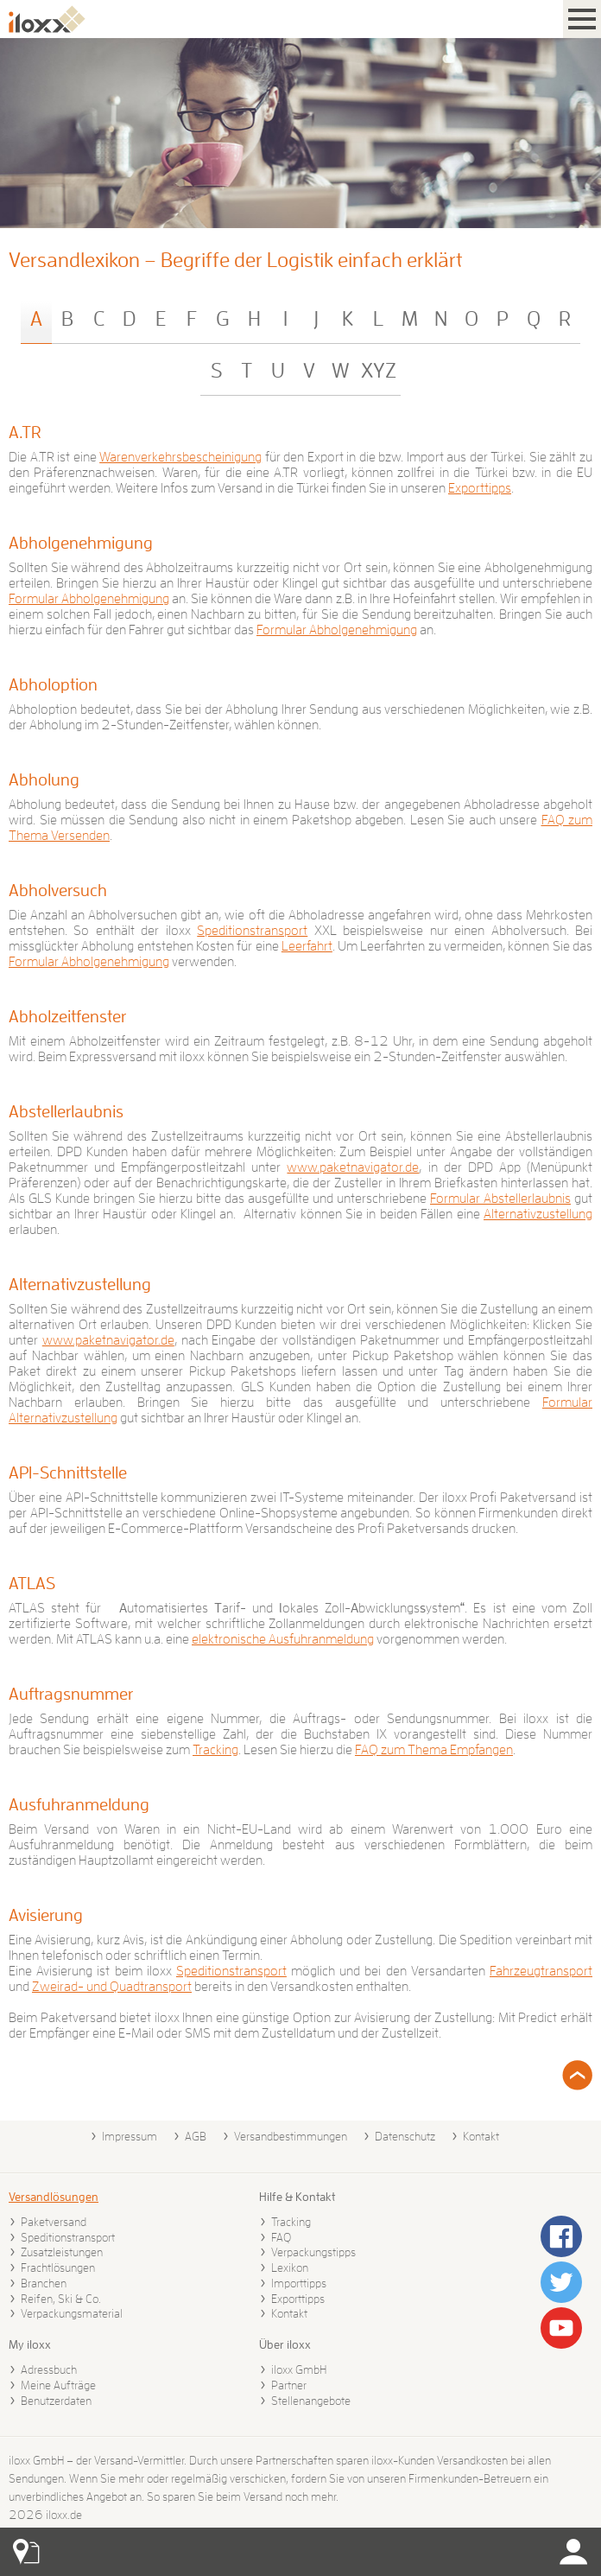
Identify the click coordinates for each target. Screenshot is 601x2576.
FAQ (281, 2237)
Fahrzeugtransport (541, 1971)
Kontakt (481, 2136)
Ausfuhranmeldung (79, 1804)
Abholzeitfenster (67, 1016)
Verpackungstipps (313, 2252)
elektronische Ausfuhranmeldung (283, 1639)
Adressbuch (49, 2369)
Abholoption (53, 684)
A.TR (25, 432)
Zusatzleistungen (62, 2252)
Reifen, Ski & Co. (61, 2299)
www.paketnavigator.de (353, 1167)
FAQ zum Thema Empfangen (434, 1750)
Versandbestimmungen (290, 2136)
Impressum (129, 2136)
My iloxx (30, 2344)
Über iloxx (285, 2344)
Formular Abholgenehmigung (89, 599)
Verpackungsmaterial (72, 2313)
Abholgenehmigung (81, 542)
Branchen (43, 2283)
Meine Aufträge (58, 2385)
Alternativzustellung (538, 1214)
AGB (195, 2136)
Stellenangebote (311, 2401)
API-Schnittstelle (68, 1472)
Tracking (215, 1750)
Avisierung (46, 1915)
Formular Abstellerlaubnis (500, 1198)
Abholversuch (58, 890)
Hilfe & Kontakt (297, 2197)
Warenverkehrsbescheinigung (180, 457)
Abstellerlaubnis (66, 1111)
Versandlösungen (53, 2197)
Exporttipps (479, 488)
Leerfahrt (307, 946)
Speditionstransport (252, 931)
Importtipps (298, 2283)
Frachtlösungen (58, 2267)
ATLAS (32, 1583)
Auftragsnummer (71, 1693)
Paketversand (53, 2222)
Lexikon (289, 2267)
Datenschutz (405, 2136)
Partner (289, 2385)
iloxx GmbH (298, 2369)
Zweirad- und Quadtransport (112, 1987)
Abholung (44, 779)
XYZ (378, 370)
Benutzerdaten (56, 2401)
